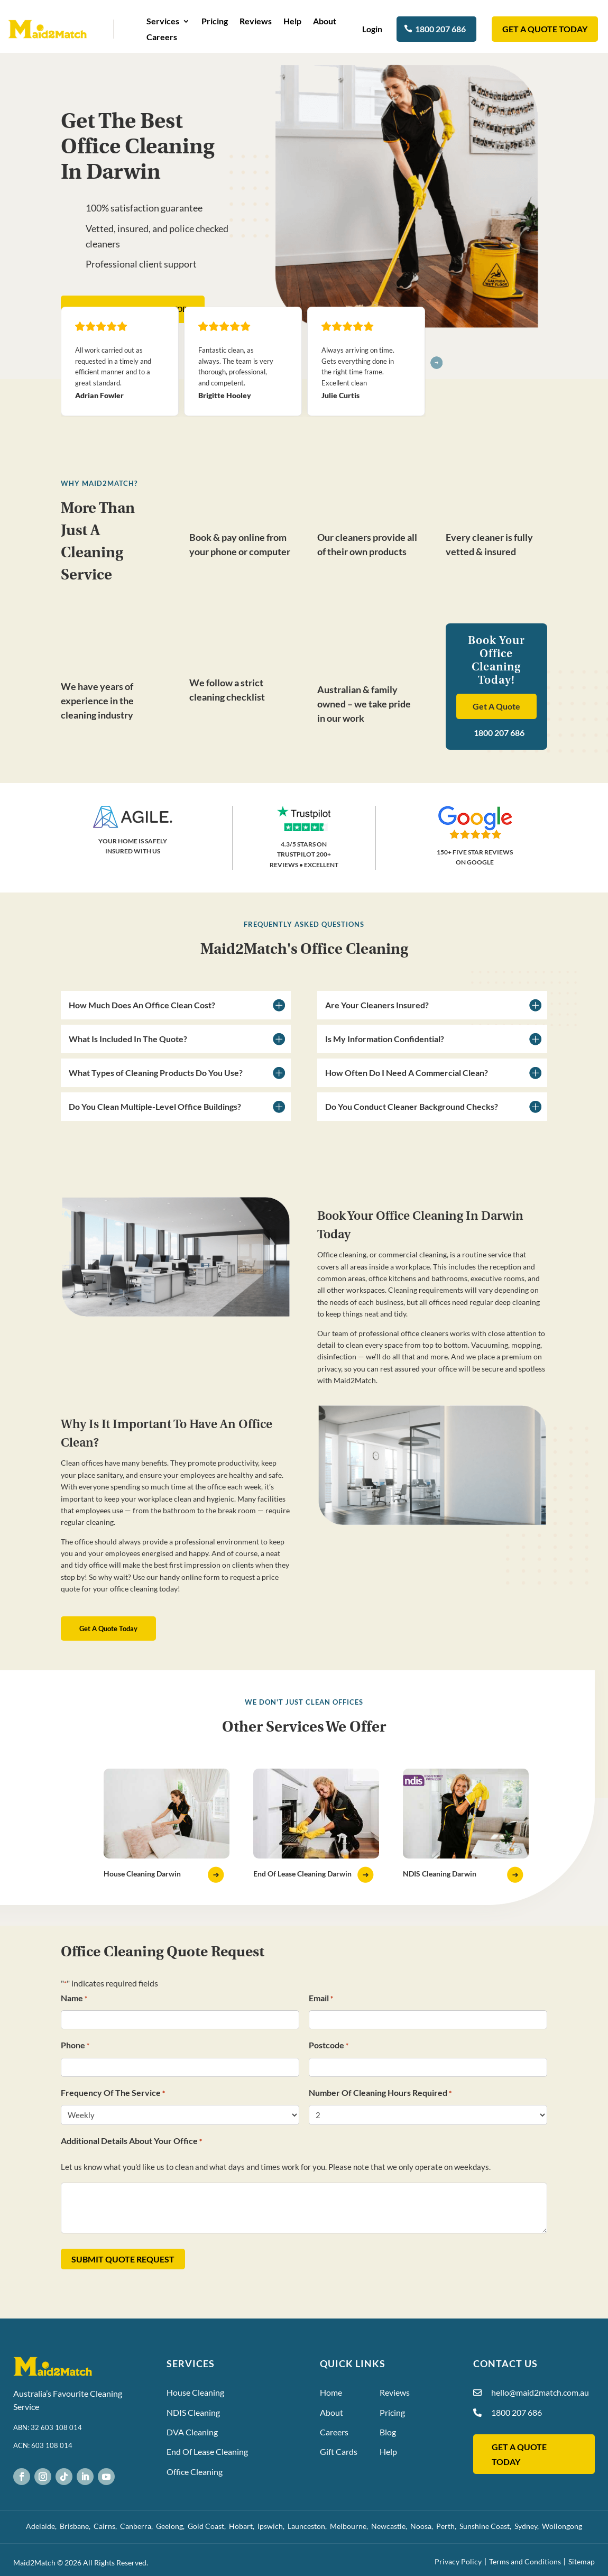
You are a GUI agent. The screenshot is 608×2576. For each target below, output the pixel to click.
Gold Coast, (208, 2526)
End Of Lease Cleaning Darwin (302, 1873)
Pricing (214, 21)
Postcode (328, 2046)
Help (292, 21)
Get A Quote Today (108, 1628)
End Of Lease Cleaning (207, 2451)
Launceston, (309, 2526)
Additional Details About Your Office (131, 2142)
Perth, (447, 2526)
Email (321, 1999)
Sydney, (528, 2526)
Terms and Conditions (525, 2561)
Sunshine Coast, (486, 2526)
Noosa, (423, 2526)
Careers (161, 37)
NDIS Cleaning (193, 2412)
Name (74, 1999)
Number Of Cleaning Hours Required (380, 2093)
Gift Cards (338, 2451)
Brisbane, (77, 2526)
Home (331, 2392)
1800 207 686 (440, 29)
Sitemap (581, 2561)
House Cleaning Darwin (142, 1873)
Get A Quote (496, 706)
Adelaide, (43, 2526)
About (324, 21)
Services (162, 21)
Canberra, (138, 2526)
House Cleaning (195, 2392)
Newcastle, (390, 2526)
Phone (75, 2046)
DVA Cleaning (192, 2432)
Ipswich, (272, 2526)
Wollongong (562, 2526)
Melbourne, (350, 2526)
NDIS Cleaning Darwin (439, 1873)
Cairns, (107, 2526)
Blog (388, 2432)
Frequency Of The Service (113, 2093)
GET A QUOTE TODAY (544, 29)
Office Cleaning (195, 2472)
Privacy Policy (458, 2561)
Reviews (255, 21)
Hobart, (243, 2526)
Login (372, 29)
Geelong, (172, 2526)
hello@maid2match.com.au (540, 2392)
